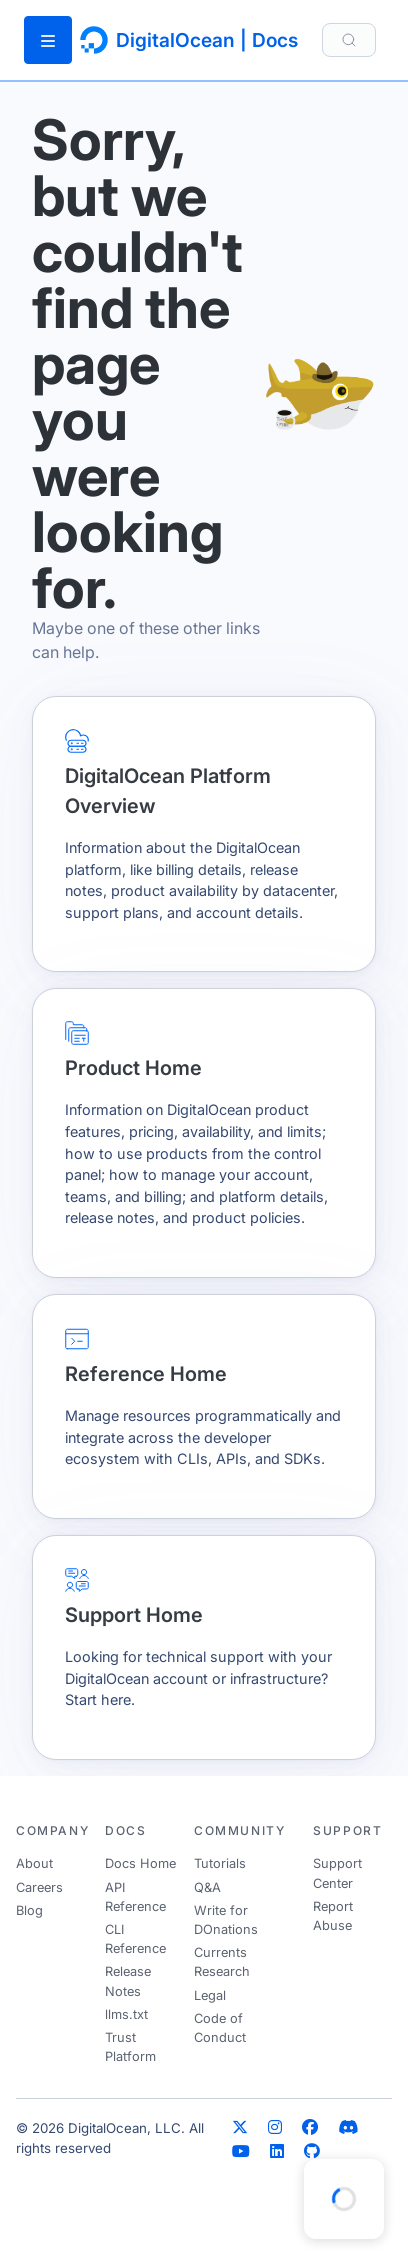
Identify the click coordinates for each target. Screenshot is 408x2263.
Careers (39, 1887)
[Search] (349, 39)
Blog (29, 1910)
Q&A (207, 1887)
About (34, 1863)
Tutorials (220, 1863)
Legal (210, 1995)
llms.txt (126, 2014)
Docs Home (140, 1863)
